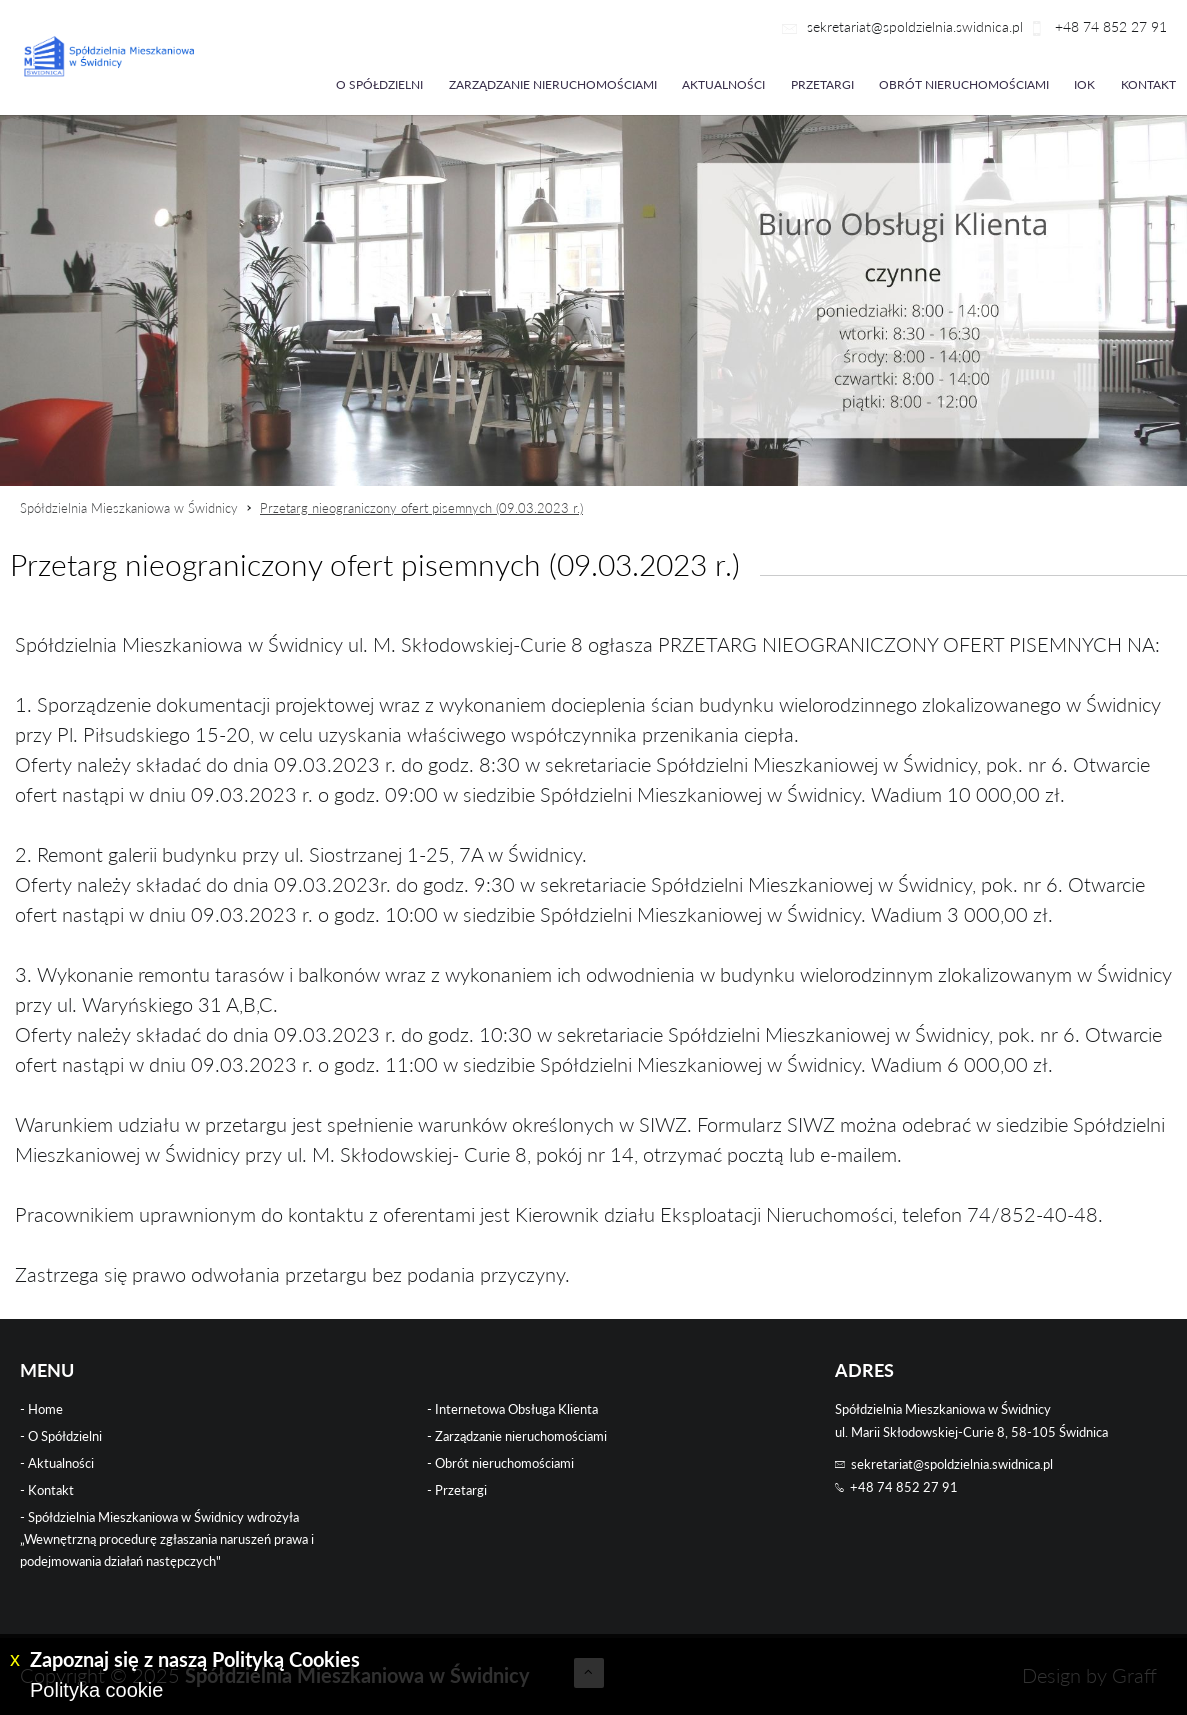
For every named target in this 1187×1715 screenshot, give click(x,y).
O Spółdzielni (65, 1436)
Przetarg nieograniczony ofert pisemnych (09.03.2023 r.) (421, 508)
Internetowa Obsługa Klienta (516, 1409)
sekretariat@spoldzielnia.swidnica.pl (915, 26)
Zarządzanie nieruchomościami (553, 84)
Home (45, 1409)
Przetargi (822, 84)
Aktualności (723, 84)
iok (1084, 84)
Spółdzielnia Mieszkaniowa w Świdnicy (129, 508)
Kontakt (1148, 84)
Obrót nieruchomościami (964, 84)
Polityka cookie (96, 1690)
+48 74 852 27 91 (1109, 26)
